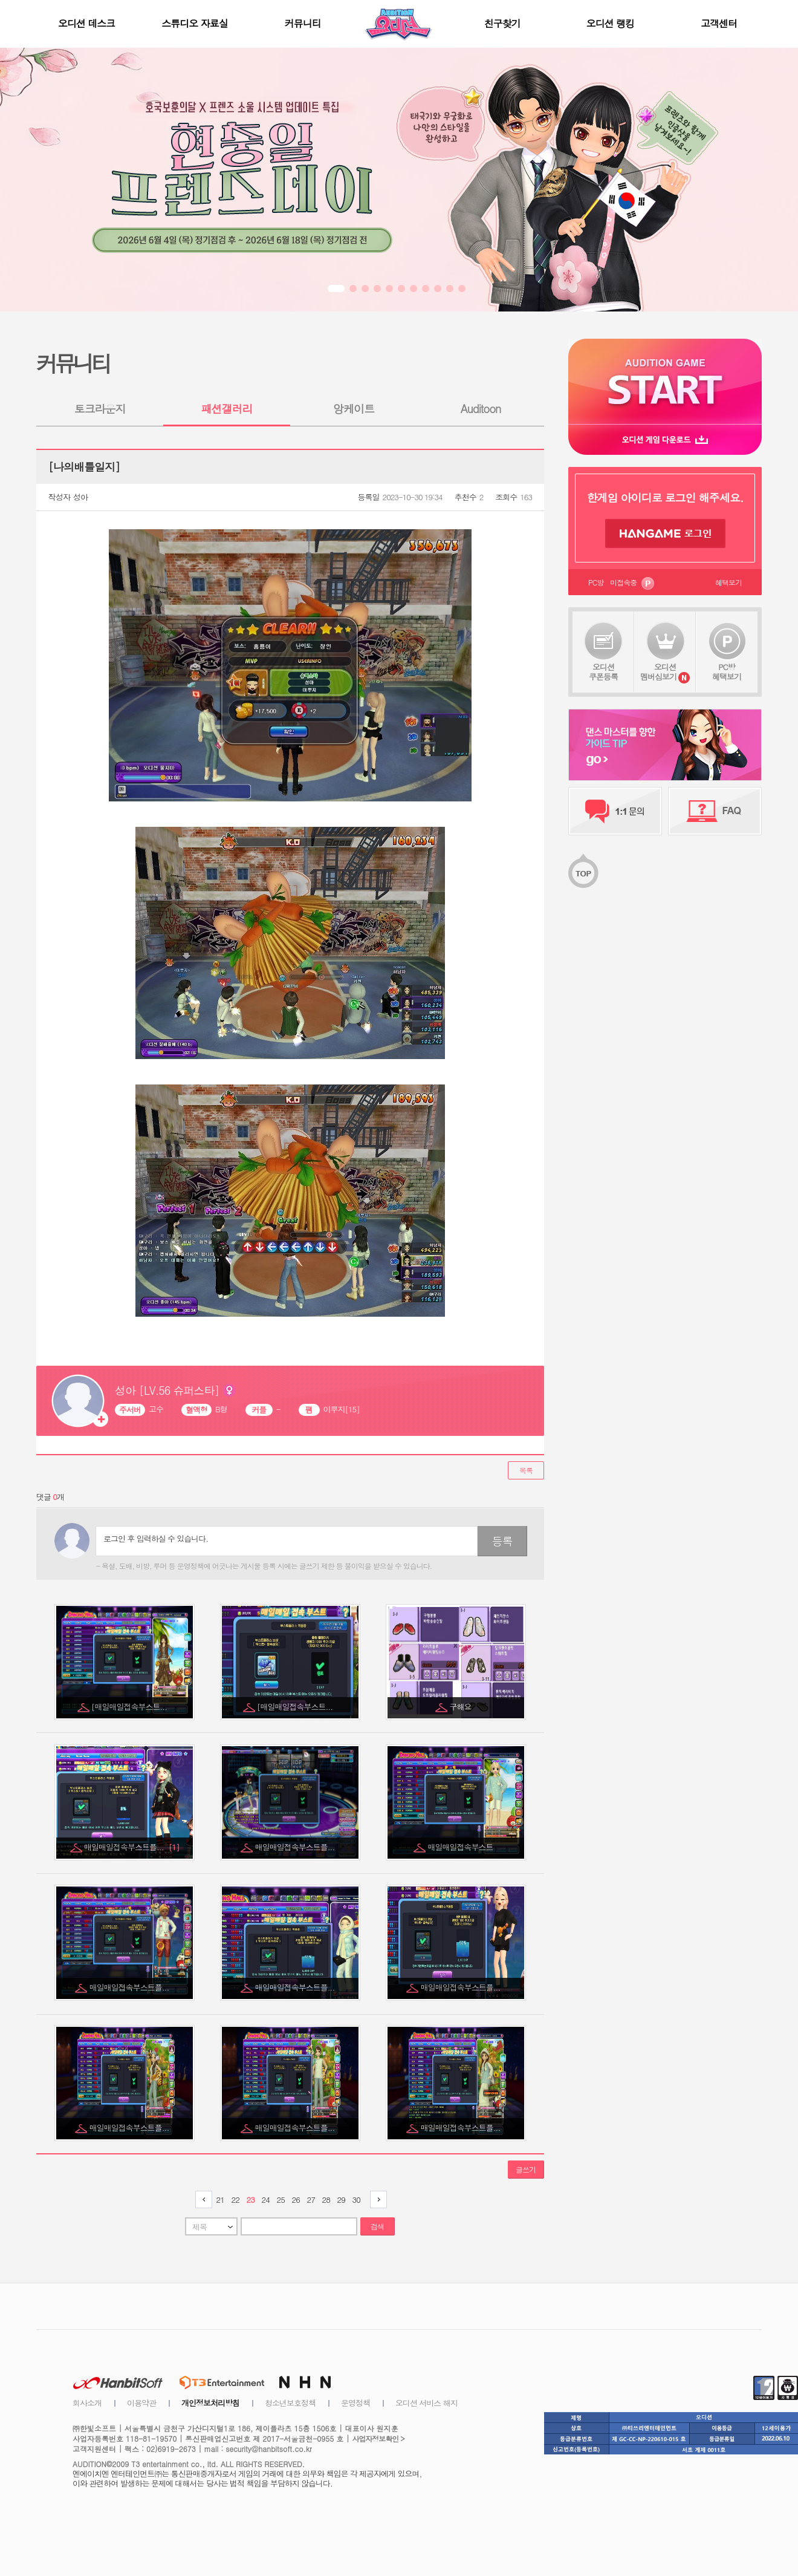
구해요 (461, 1706)
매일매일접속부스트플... (132, 1847)
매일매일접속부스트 (461, 1847)
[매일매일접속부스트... (130, 1706)
